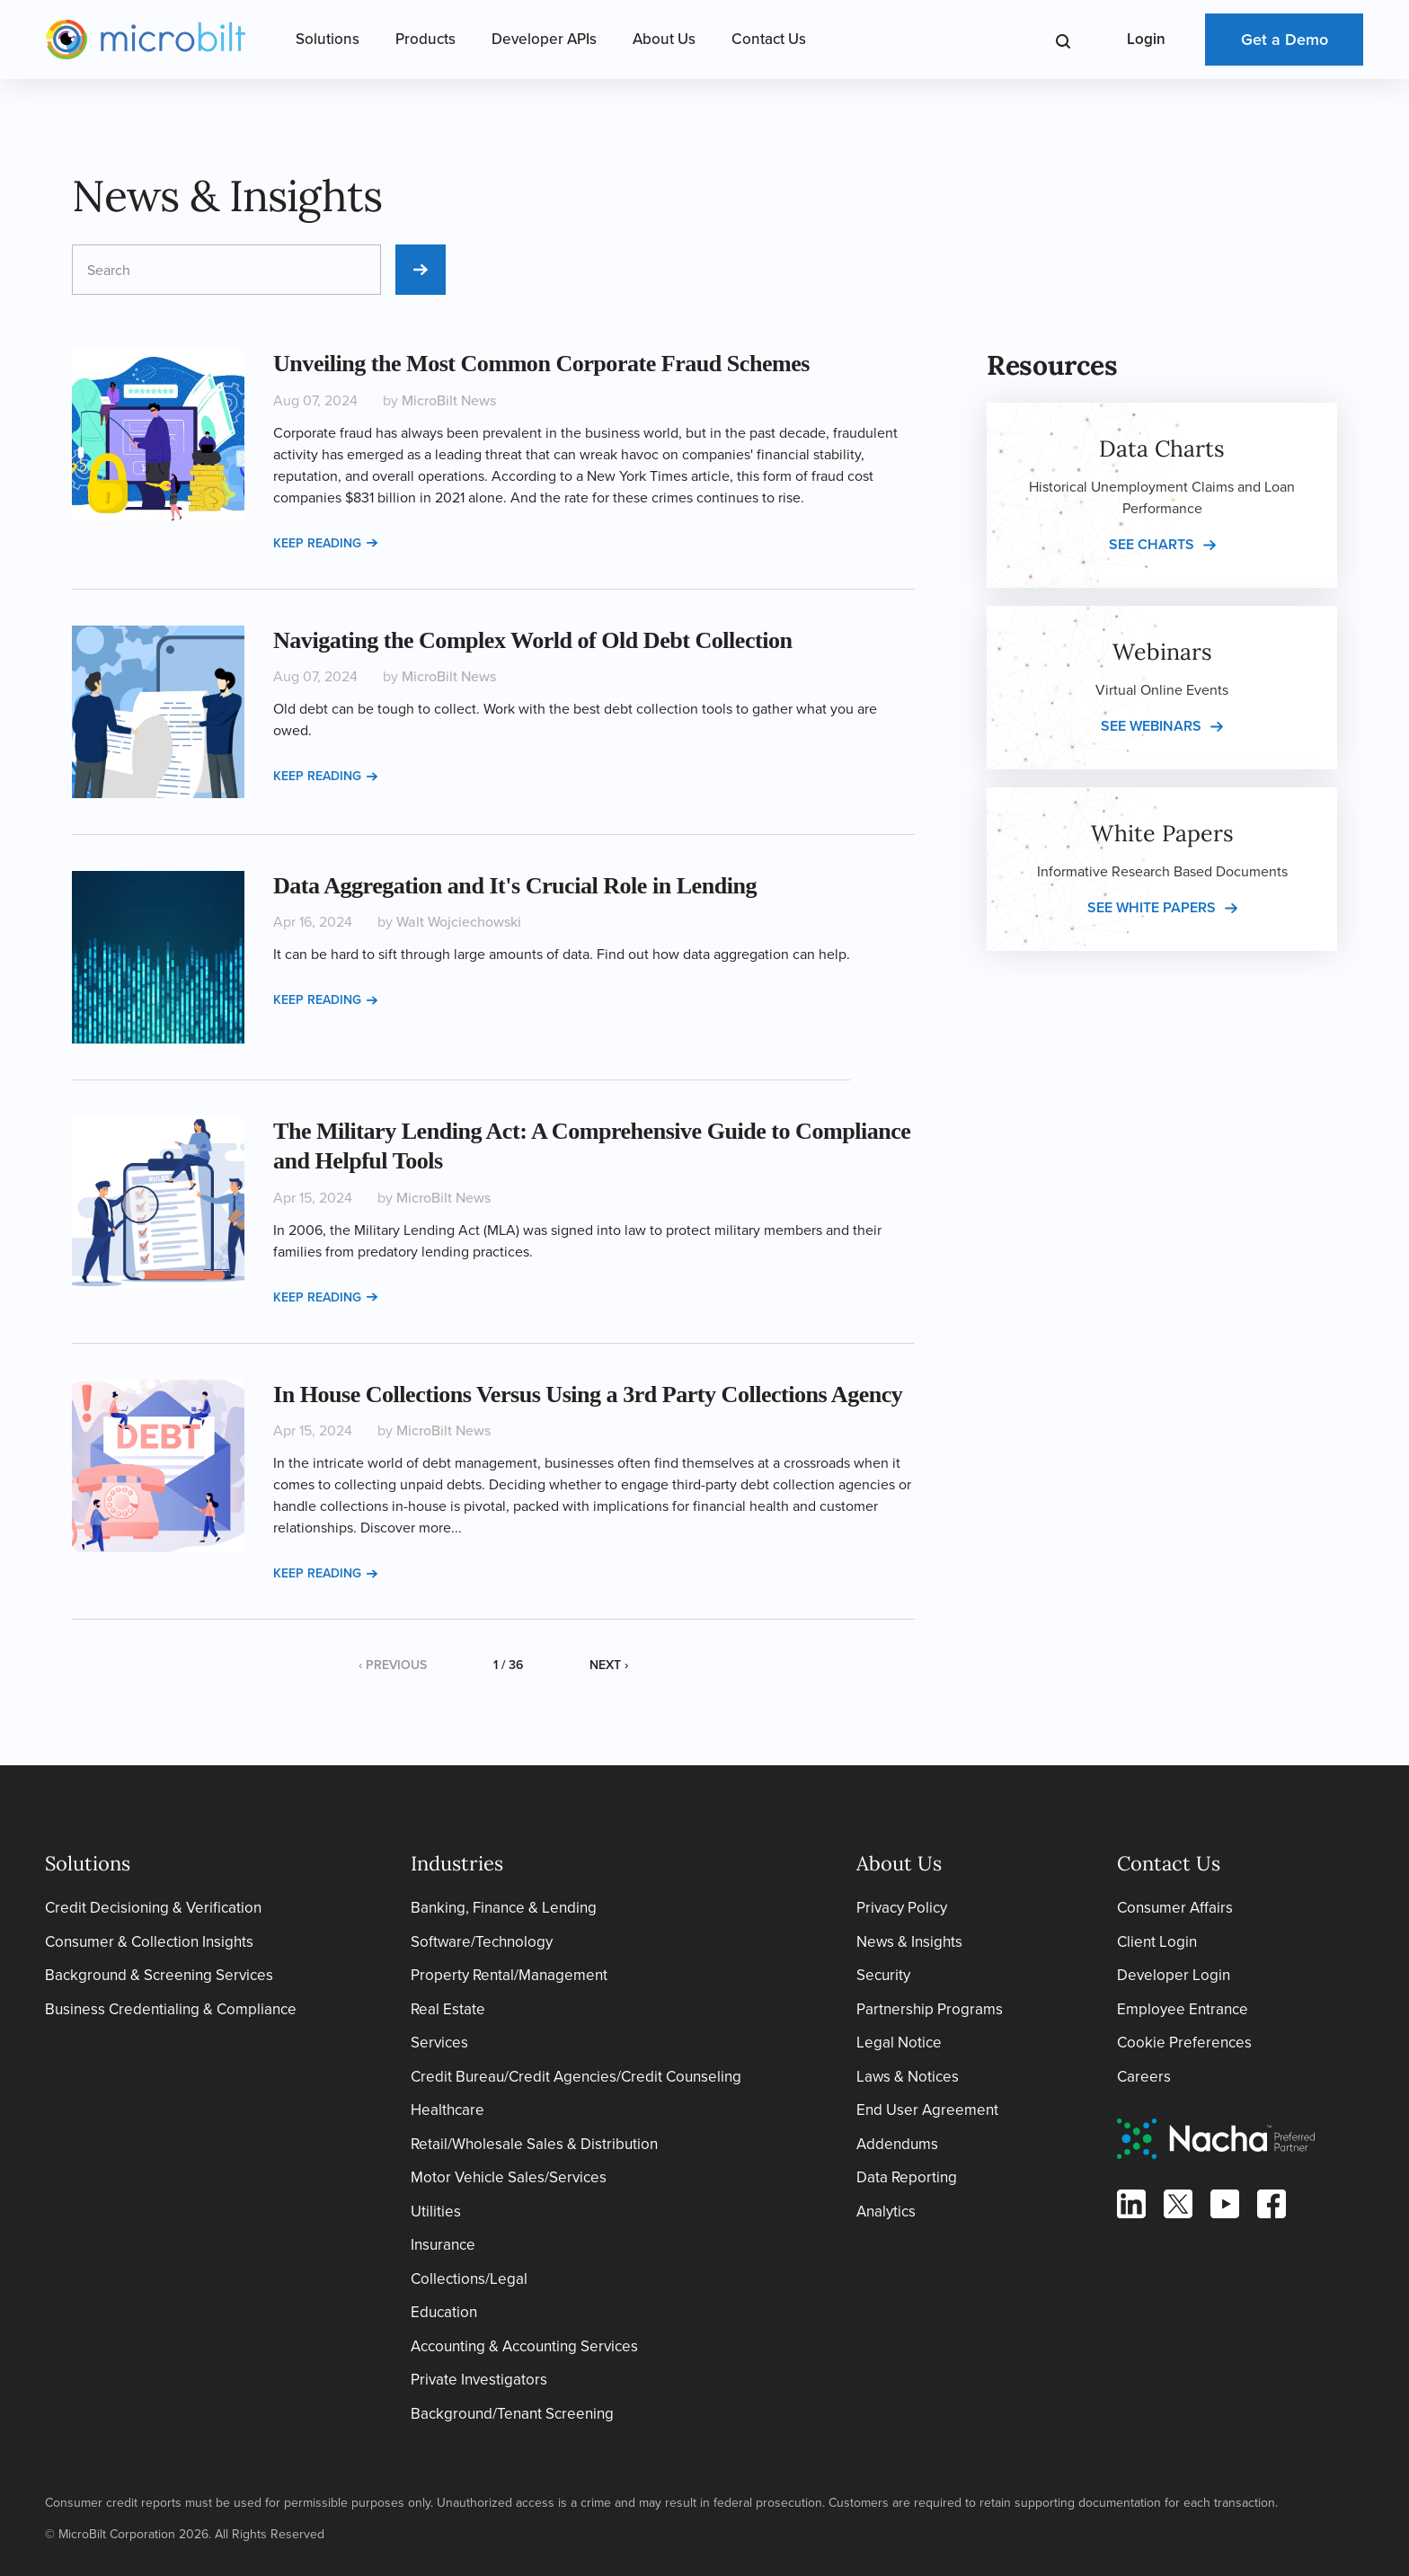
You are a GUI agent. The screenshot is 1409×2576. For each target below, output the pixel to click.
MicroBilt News (449, 400)
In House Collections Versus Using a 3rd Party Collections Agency (587, 1394)
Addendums (897, 2144)
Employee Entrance (1182, 2009)
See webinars (1151, 725)
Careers (1144, 2076)
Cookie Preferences (1184, 2042)
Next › (608, 1665)
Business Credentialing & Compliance (171, 2009)
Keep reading (325, 543)
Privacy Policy (901, 1907)
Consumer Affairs (1175, 1907)
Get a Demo (1284, 39)
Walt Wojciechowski (458, 921)
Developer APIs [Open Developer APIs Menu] (544, 39)
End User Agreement (927, 2110)
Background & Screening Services (159, 1975)
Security (883, 1975)
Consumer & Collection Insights (149, 1942)
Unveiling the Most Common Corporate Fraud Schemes (541, 364)
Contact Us (768, 39)
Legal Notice (899, 2042)
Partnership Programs (929, 2009)
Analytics (886, 2211)
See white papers (1151, 907)
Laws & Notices (907, 2076)
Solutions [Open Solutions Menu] (327, 39)
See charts (1151, 544)
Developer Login (1173, 1975)
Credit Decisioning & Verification (153, 1907)
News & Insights (909, 1942)
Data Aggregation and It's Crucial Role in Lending (515, 886)
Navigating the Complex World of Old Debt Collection (532, 640)
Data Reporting (906, 2177)
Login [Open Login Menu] (1146, 39)
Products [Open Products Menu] (425, 39)
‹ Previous (393, 1665)
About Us (664, 39)
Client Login (1157, 1942)
